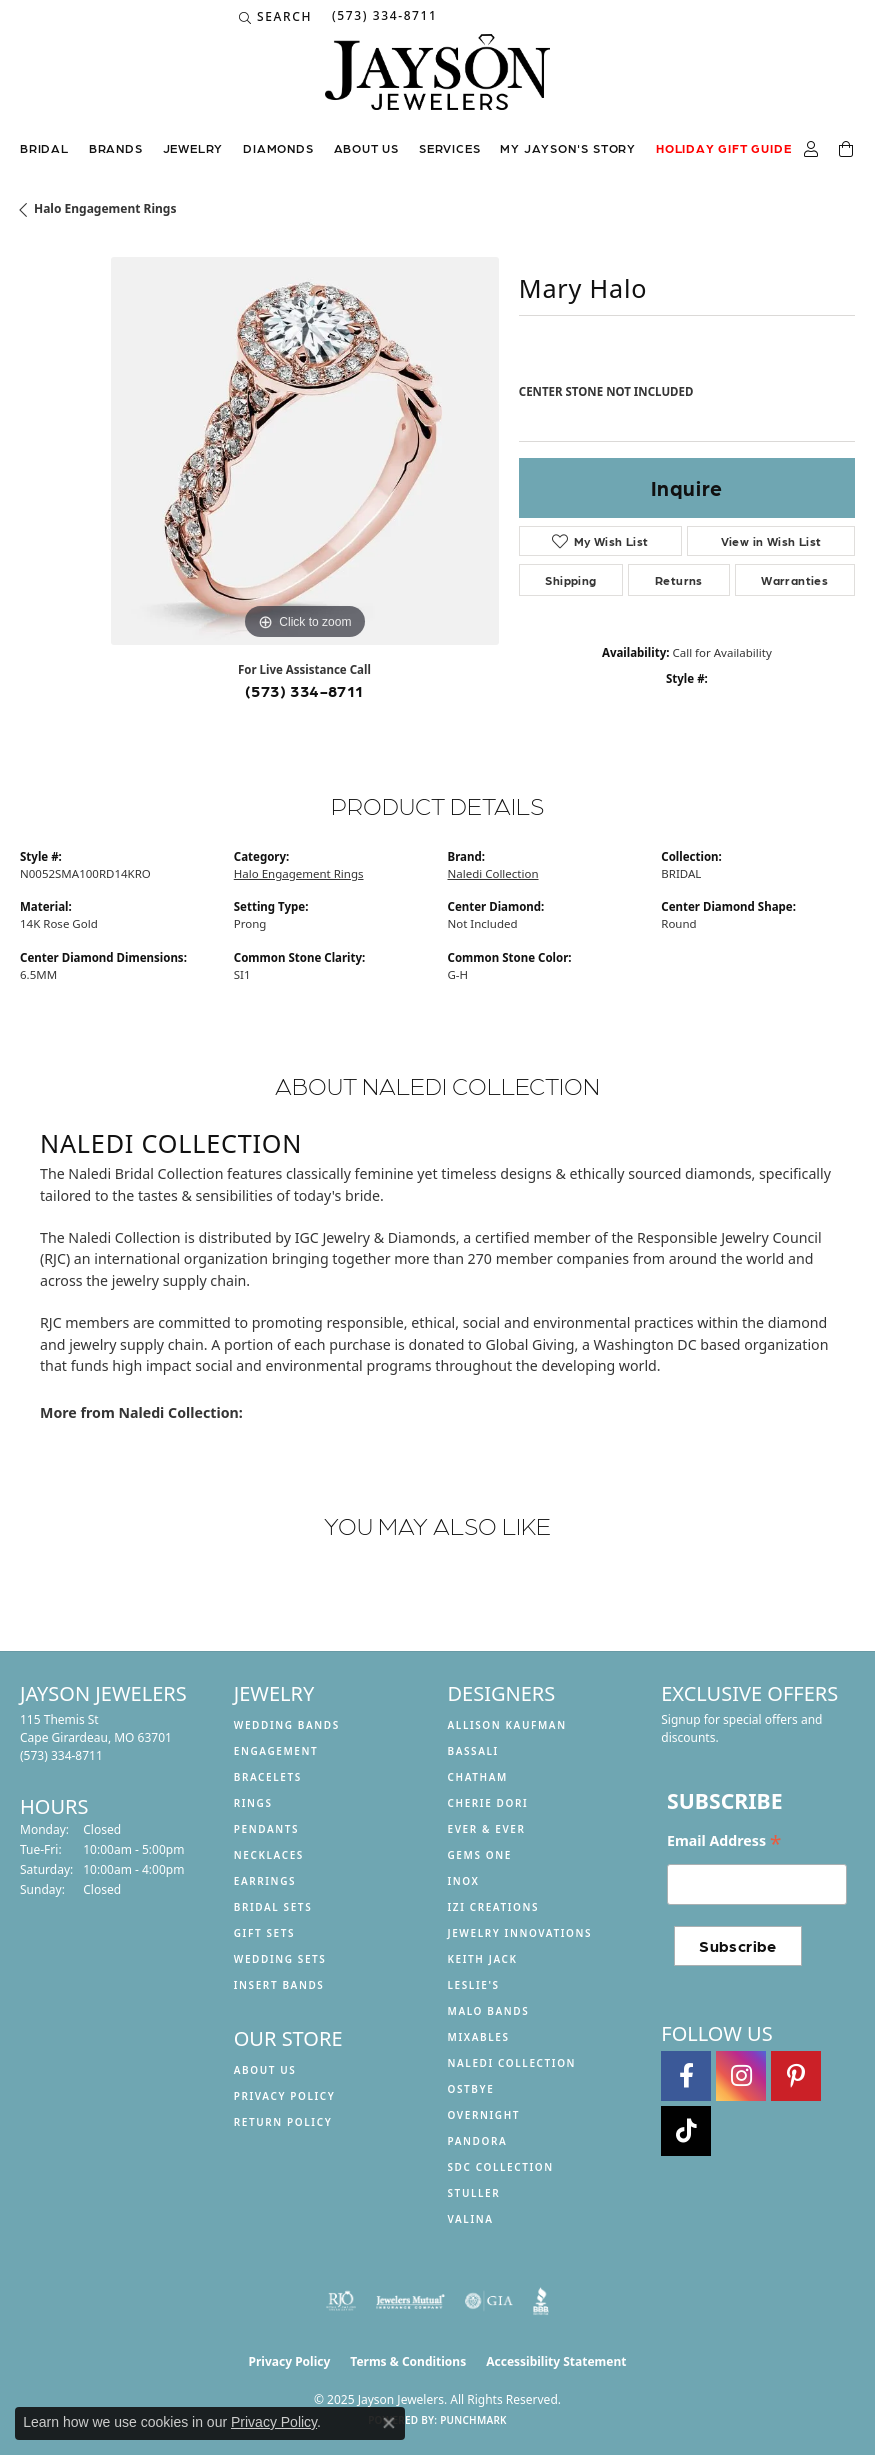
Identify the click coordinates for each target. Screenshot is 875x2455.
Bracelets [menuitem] (268, 1777)
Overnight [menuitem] (484, 2115)
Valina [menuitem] (471, 2219)
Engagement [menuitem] (276, 1751)
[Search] (275, 17)
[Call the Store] (61, 1755)
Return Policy (283, 2122)
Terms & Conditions (408, 2361)
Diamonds (278, 148)
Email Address (724, 1841)
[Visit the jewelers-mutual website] (410, 2301)
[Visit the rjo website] (341, 2301)
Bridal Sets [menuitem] (273, 1907)
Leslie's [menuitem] (474, 1985)
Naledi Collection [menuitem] (512, 2063)
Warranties (794, 580)
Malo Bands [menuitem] (489, 2011)
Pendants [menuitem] (266, 1829)
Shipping (570, 580)
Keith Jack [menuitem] (483, 1959)
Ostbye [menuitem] (471, 2089)
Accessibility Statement (556, 2361)
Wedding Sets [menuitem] (280, 1959)
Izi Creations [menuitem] (494, 1907)
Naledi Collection (493, 873)
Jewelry (193, 148)
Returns (679, 580)
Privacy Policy (285, 2096)
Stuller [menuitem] (474, 2193)
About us (366, 148)
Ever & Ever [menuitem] (487, 1829)
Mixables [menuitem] (479, 2037)
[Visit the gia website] (489, 2301)
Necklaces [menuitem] (269, 1855)
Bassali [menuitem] (473, 1751)
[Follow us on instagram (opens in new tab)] (741, 2076)
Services (449, 148)
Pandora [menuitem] (478, 2141)
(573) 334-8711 (304, 690)
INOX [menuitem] (464, 1881)
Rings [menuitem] (253, 1803)
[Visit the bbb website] (541, 2301)
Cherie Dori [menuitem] (488, 1803)
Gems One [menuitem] (480, 1855)
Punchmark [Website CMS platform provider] (473, 2420)
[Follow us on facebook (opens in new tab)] (686, 2076)
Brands (116, 148)
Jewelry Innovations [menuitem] (520, 1933)
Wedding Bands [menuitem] (287, 1725)
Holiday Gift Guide (723, 148)
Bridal (44, 148)
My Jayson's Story (568, 148)
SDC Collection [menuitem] (501, 2167)
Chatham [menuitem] (478, 1777)
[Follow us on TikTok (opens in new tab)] (686, 2131)
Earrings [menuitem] (265, 1881)
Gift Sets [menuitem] (264, 1933)
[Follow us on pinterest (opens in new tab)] (796, 2076)
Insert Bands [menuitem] (279, 1985)
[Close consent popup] (389, 2423)
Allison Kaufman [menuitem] (507, 1725)
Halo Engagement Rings (105, 208)
